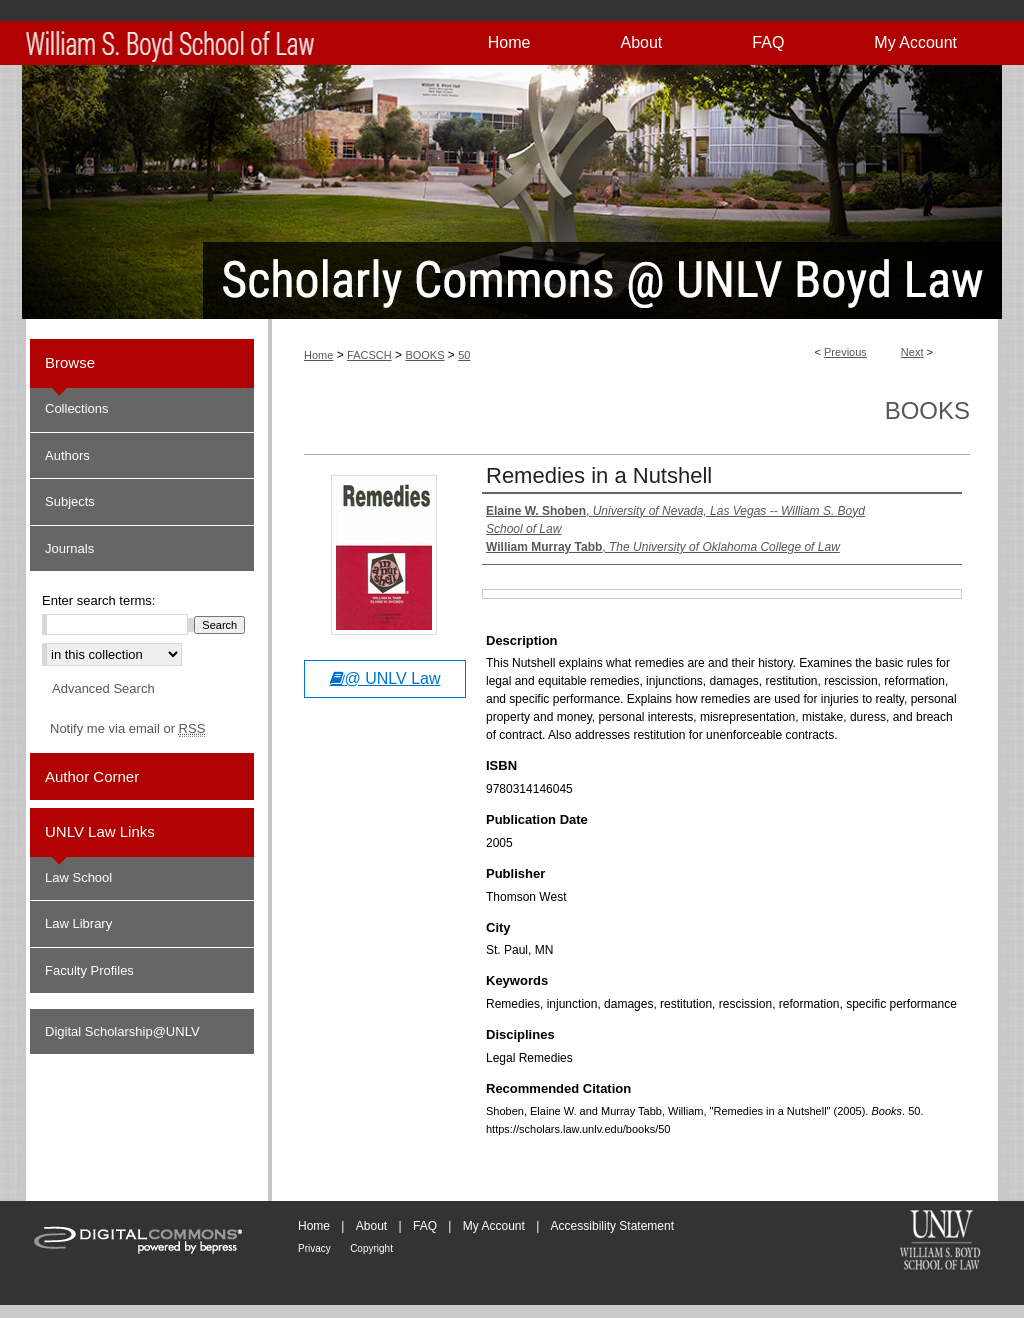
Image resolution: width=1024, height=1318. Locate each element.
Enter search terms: (98, 600)
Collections (77, 408)
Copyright (371, 1248)
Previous (845, 352)
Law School (78, 877)
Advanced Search (103, 688)
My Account (494, 1226)
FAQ (425, 1226)
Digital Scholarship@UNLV (122, 1031)
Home (318, 355)
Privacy (314, 1248)
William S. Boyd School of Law (940, 1242)
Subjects (70, 501)
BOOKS (424, 355)
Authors (67, 455)
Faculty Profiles (89, 970)
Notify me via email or (127, 729)
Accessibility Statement (612, 1226)
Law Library (78, 923)
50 (464, 355)
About (371, 1226)
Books (927, 410)
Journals (69, 548)
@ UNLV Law (385, 678)
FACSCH (369, 355)
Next (912, 352)
